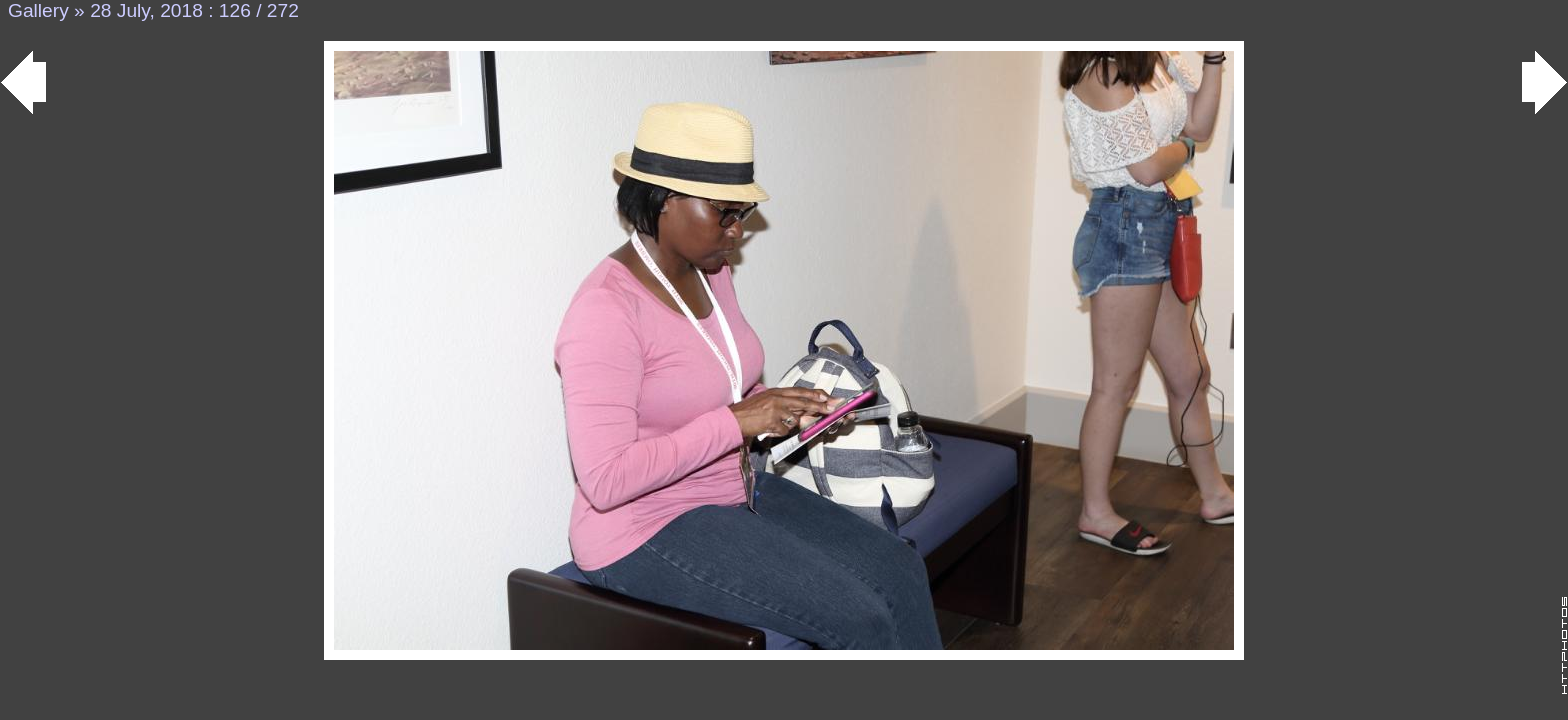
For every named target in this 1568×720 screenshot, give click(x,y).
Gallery (38, 10)
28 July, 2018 (146, 10)
